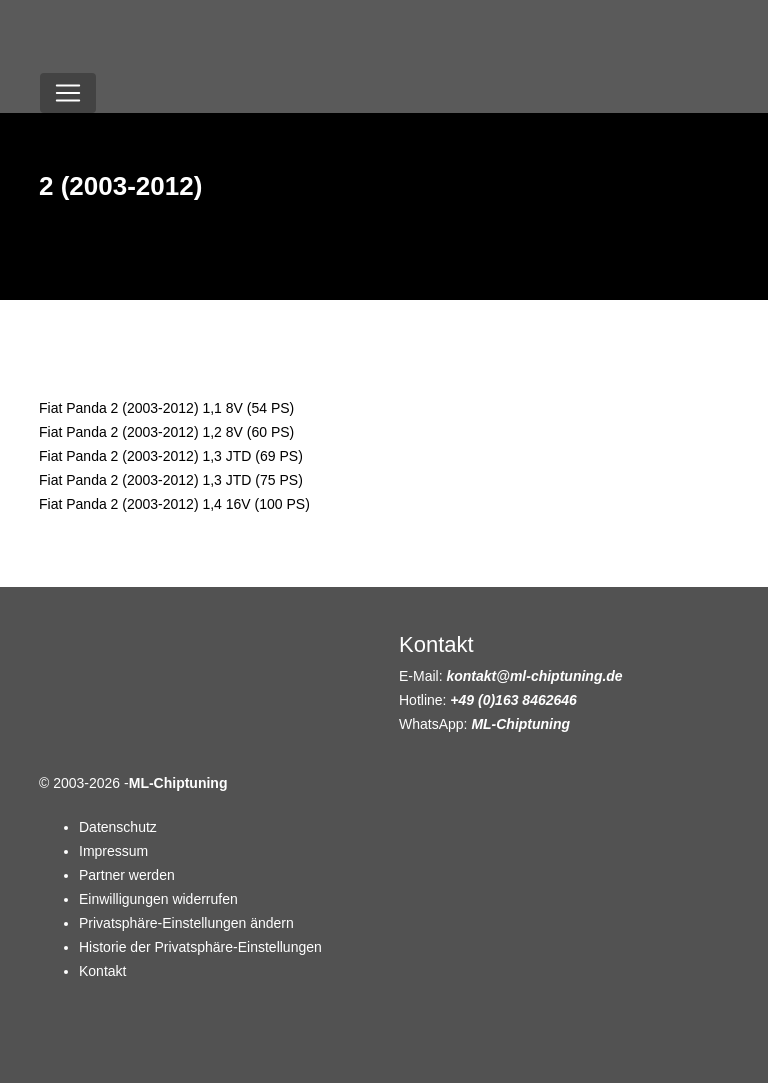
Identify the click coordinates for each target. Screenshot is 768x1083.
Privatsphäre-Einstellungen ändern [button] (186, 923)
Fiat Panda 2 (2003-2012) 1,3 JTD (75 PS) (171, 480)
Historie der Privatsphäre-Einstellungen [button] (200, 947)
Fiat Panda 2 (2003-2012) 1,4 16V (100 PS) (174, 504)
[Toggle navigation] (68, 93)
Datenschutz (118, 827)
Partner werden (127, 875)
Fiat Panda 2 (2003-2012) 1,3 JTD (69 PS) (171, 456)
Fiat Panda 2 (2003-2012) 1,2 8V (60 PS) (166, 432)
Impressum (113, 851)
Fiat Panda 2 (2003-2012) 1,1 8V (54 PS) (166, 408)
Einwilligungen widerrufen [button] (158, 899)
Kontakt (102, 971)
